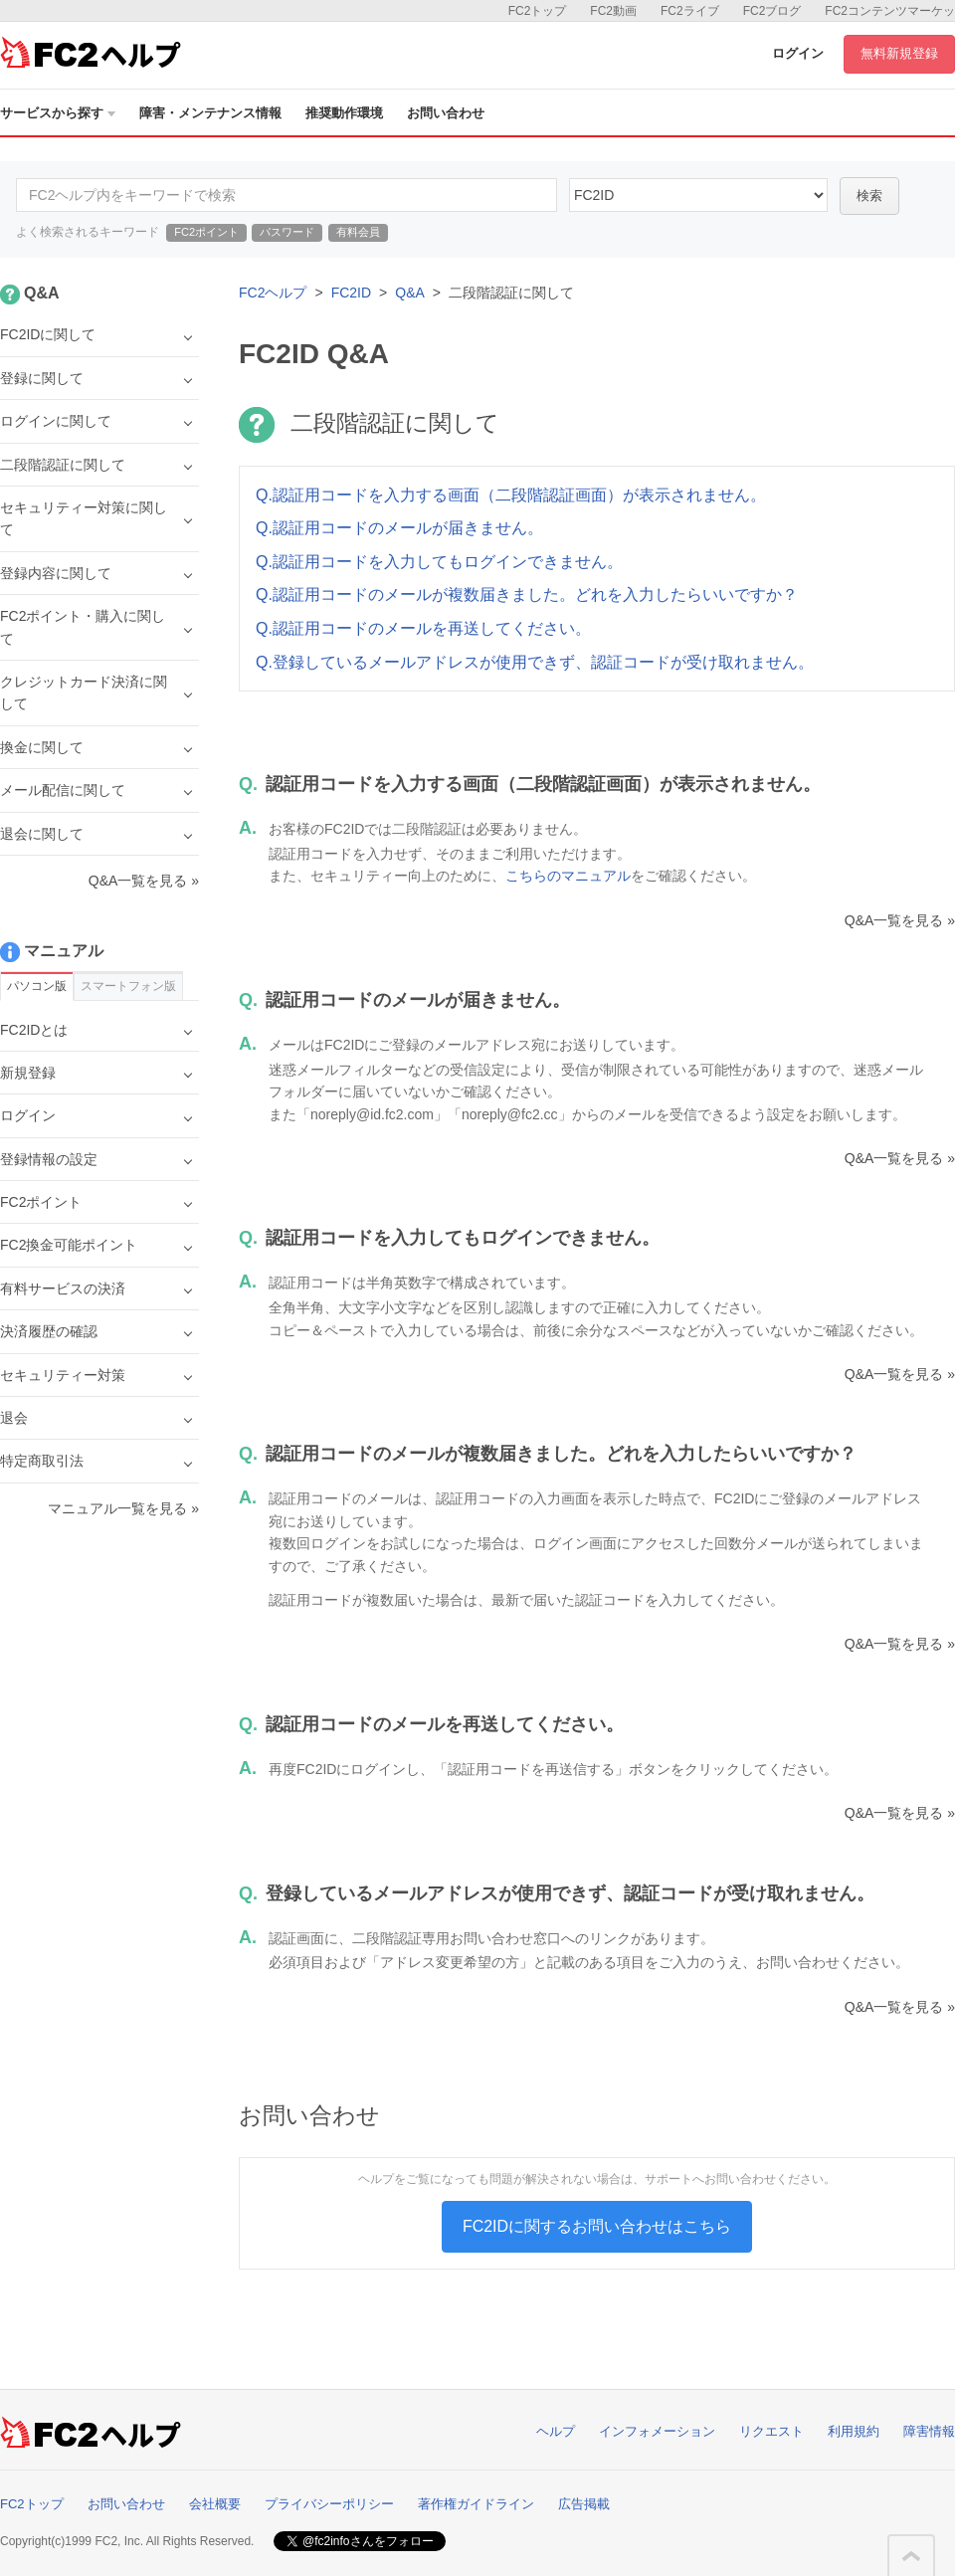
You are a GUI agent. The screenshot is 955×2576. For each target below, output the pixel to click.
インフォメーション (657, 2431)
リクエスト (771, 2431)
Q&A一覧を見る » (900, 920)
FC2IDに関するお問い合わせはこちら (597, 2226)
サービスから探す (57, 112)
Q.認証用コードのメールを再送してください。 (423, 628)
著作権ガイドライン (476, 2503)
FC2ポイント (206, 232)
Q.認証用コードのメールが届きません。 (399, 527)
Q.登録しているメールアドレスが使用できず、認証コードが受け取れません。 (535, 662)
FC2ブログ (772, 11)
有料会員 (358, 232)
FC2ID (351, 292)
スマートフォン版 (128, 986)
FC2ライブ (690, 11)
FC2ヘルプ (272, 292)
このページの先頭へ (911, 2556)
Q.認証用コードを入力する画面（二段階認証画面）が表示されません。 (511, 495)
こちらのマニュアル (568, 876)
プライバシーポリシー (329, 2503)
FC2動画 (613, 11)
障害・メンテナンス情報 (210, 112)
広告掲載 (584, 2503)
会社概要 (215, 2503)
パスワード (287, 232)
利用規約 (853, 2431)
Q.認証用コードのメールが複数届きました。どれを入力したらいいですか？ (527, 594)
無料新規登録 (899, 53)
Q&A (410, 292)
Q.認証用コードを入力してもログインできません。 (439, 561)
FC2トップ (537, 11)
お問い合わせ (445, 112)
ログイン (798, 53)
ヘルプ (555, 2431)
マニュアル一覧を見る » (123, 1508)
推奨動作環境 (344, 112)
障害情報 (929, 2431)
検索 (869, 195)
